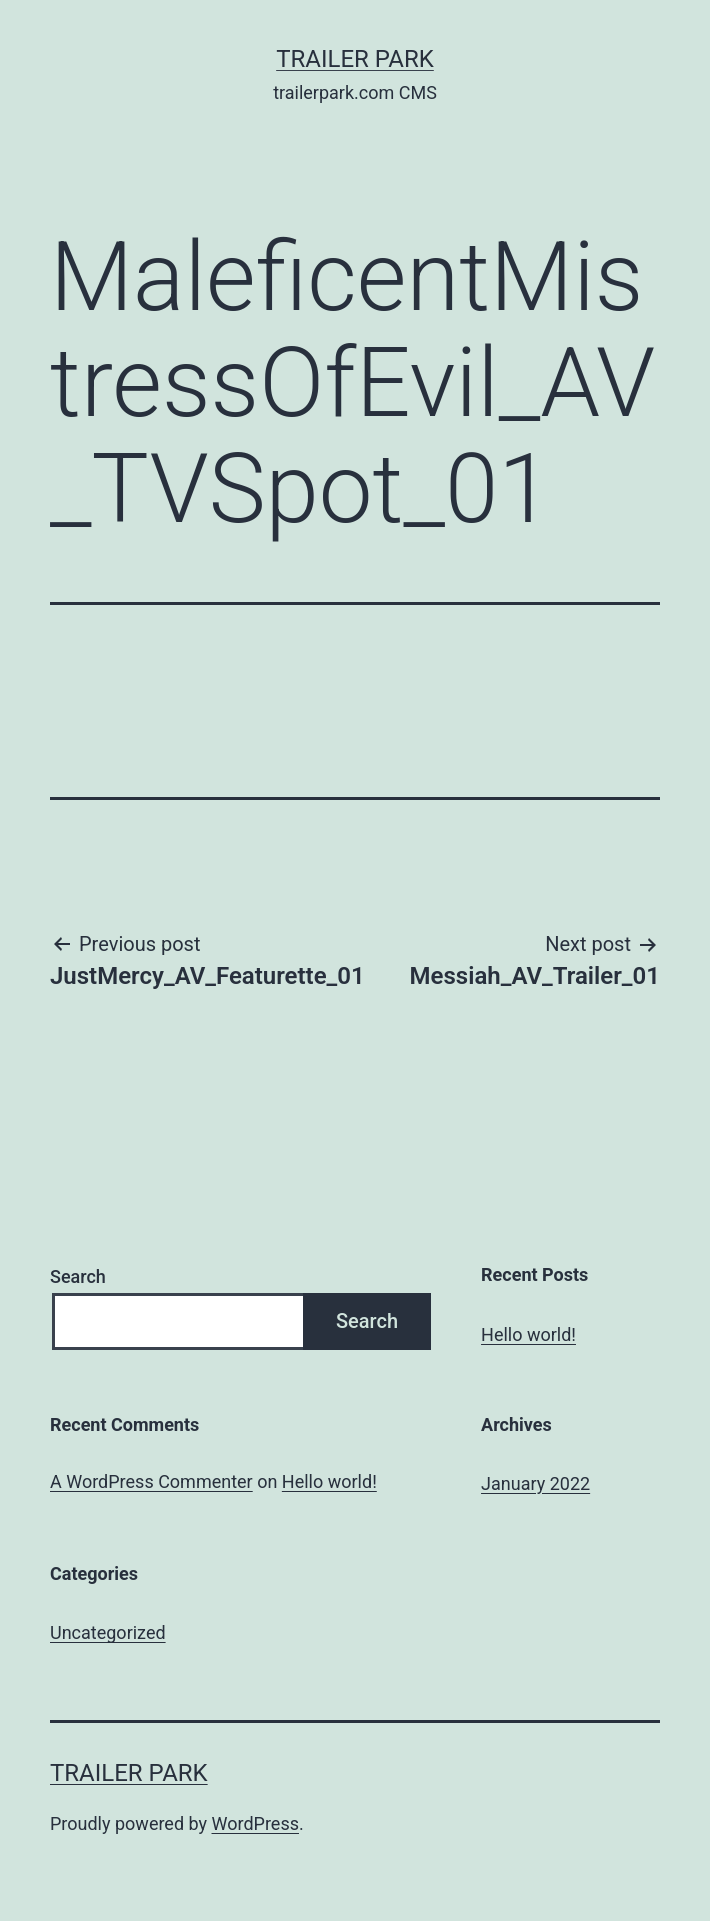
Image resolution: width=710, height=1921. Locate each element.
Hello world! (528, 1334)
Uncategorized (108, 1632)
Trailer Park (355, 59)
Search (78, 1276)
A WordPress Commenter (151, 1481)
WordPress (255, 1823)
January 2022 (535, 1483)
